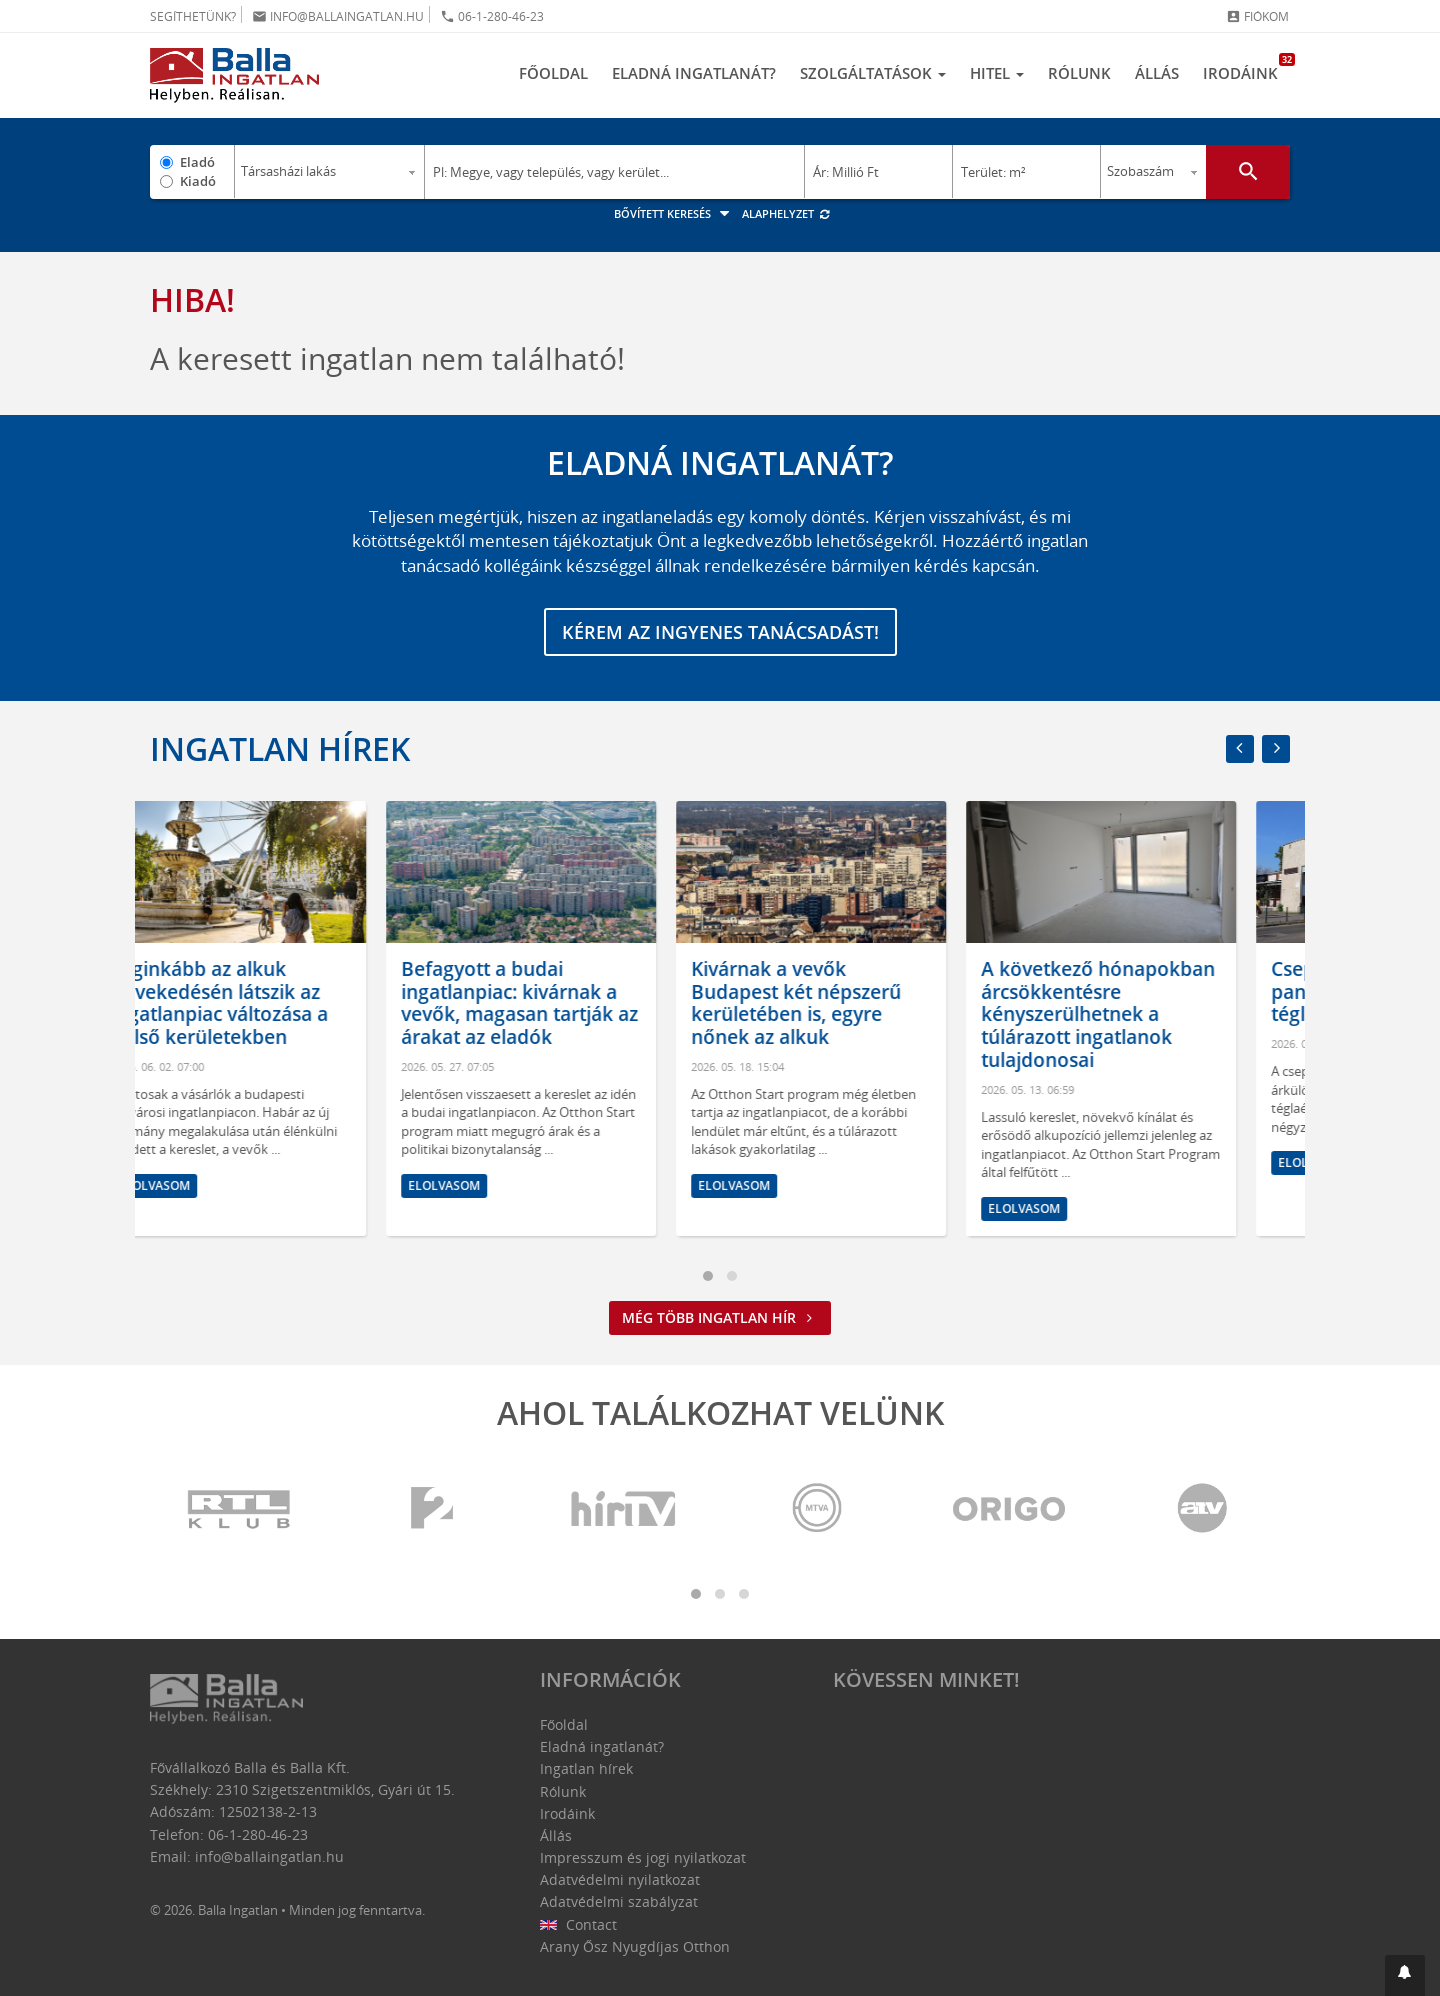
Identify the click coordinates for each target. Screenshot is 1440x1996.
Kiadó (198, 181)
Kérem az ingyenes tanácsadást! (720, 632)
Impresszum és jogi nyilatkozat (643, 1857)
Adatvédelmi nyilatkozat (620, 1879)
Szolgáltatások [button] (873, 73)
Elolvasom (208, 1185)
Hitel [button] (997, 73)
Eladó (197, 162)
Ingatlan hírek (280, 748)
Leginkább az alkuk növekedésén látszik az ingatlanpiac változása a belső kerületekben (273, 1003)
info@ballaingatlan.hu (338, 16)
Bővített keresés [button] (674, 213)
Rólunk (1079, 73)
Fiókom (1257, 16)
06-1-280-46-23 (492, 16)
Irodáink (1246, 68)
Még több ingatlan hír (720, 1317)
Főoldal (553, 73)
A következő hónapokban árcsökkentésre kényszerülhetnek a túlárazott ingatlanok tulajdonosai (1152, 1014)
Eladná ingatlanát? (694, 73)
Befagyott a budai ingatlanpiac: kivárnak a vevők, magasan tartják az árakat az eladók (573, 1003)
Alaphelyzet (786, 213)
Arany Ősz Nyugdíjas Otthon (635, 1946)
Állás (1157, 73)
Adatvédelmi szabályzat (619, 1901)
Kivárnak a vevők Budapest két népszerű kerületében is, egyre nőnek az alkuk (850, 1003)
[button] (1405, 1975)
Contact (578, 1924)
